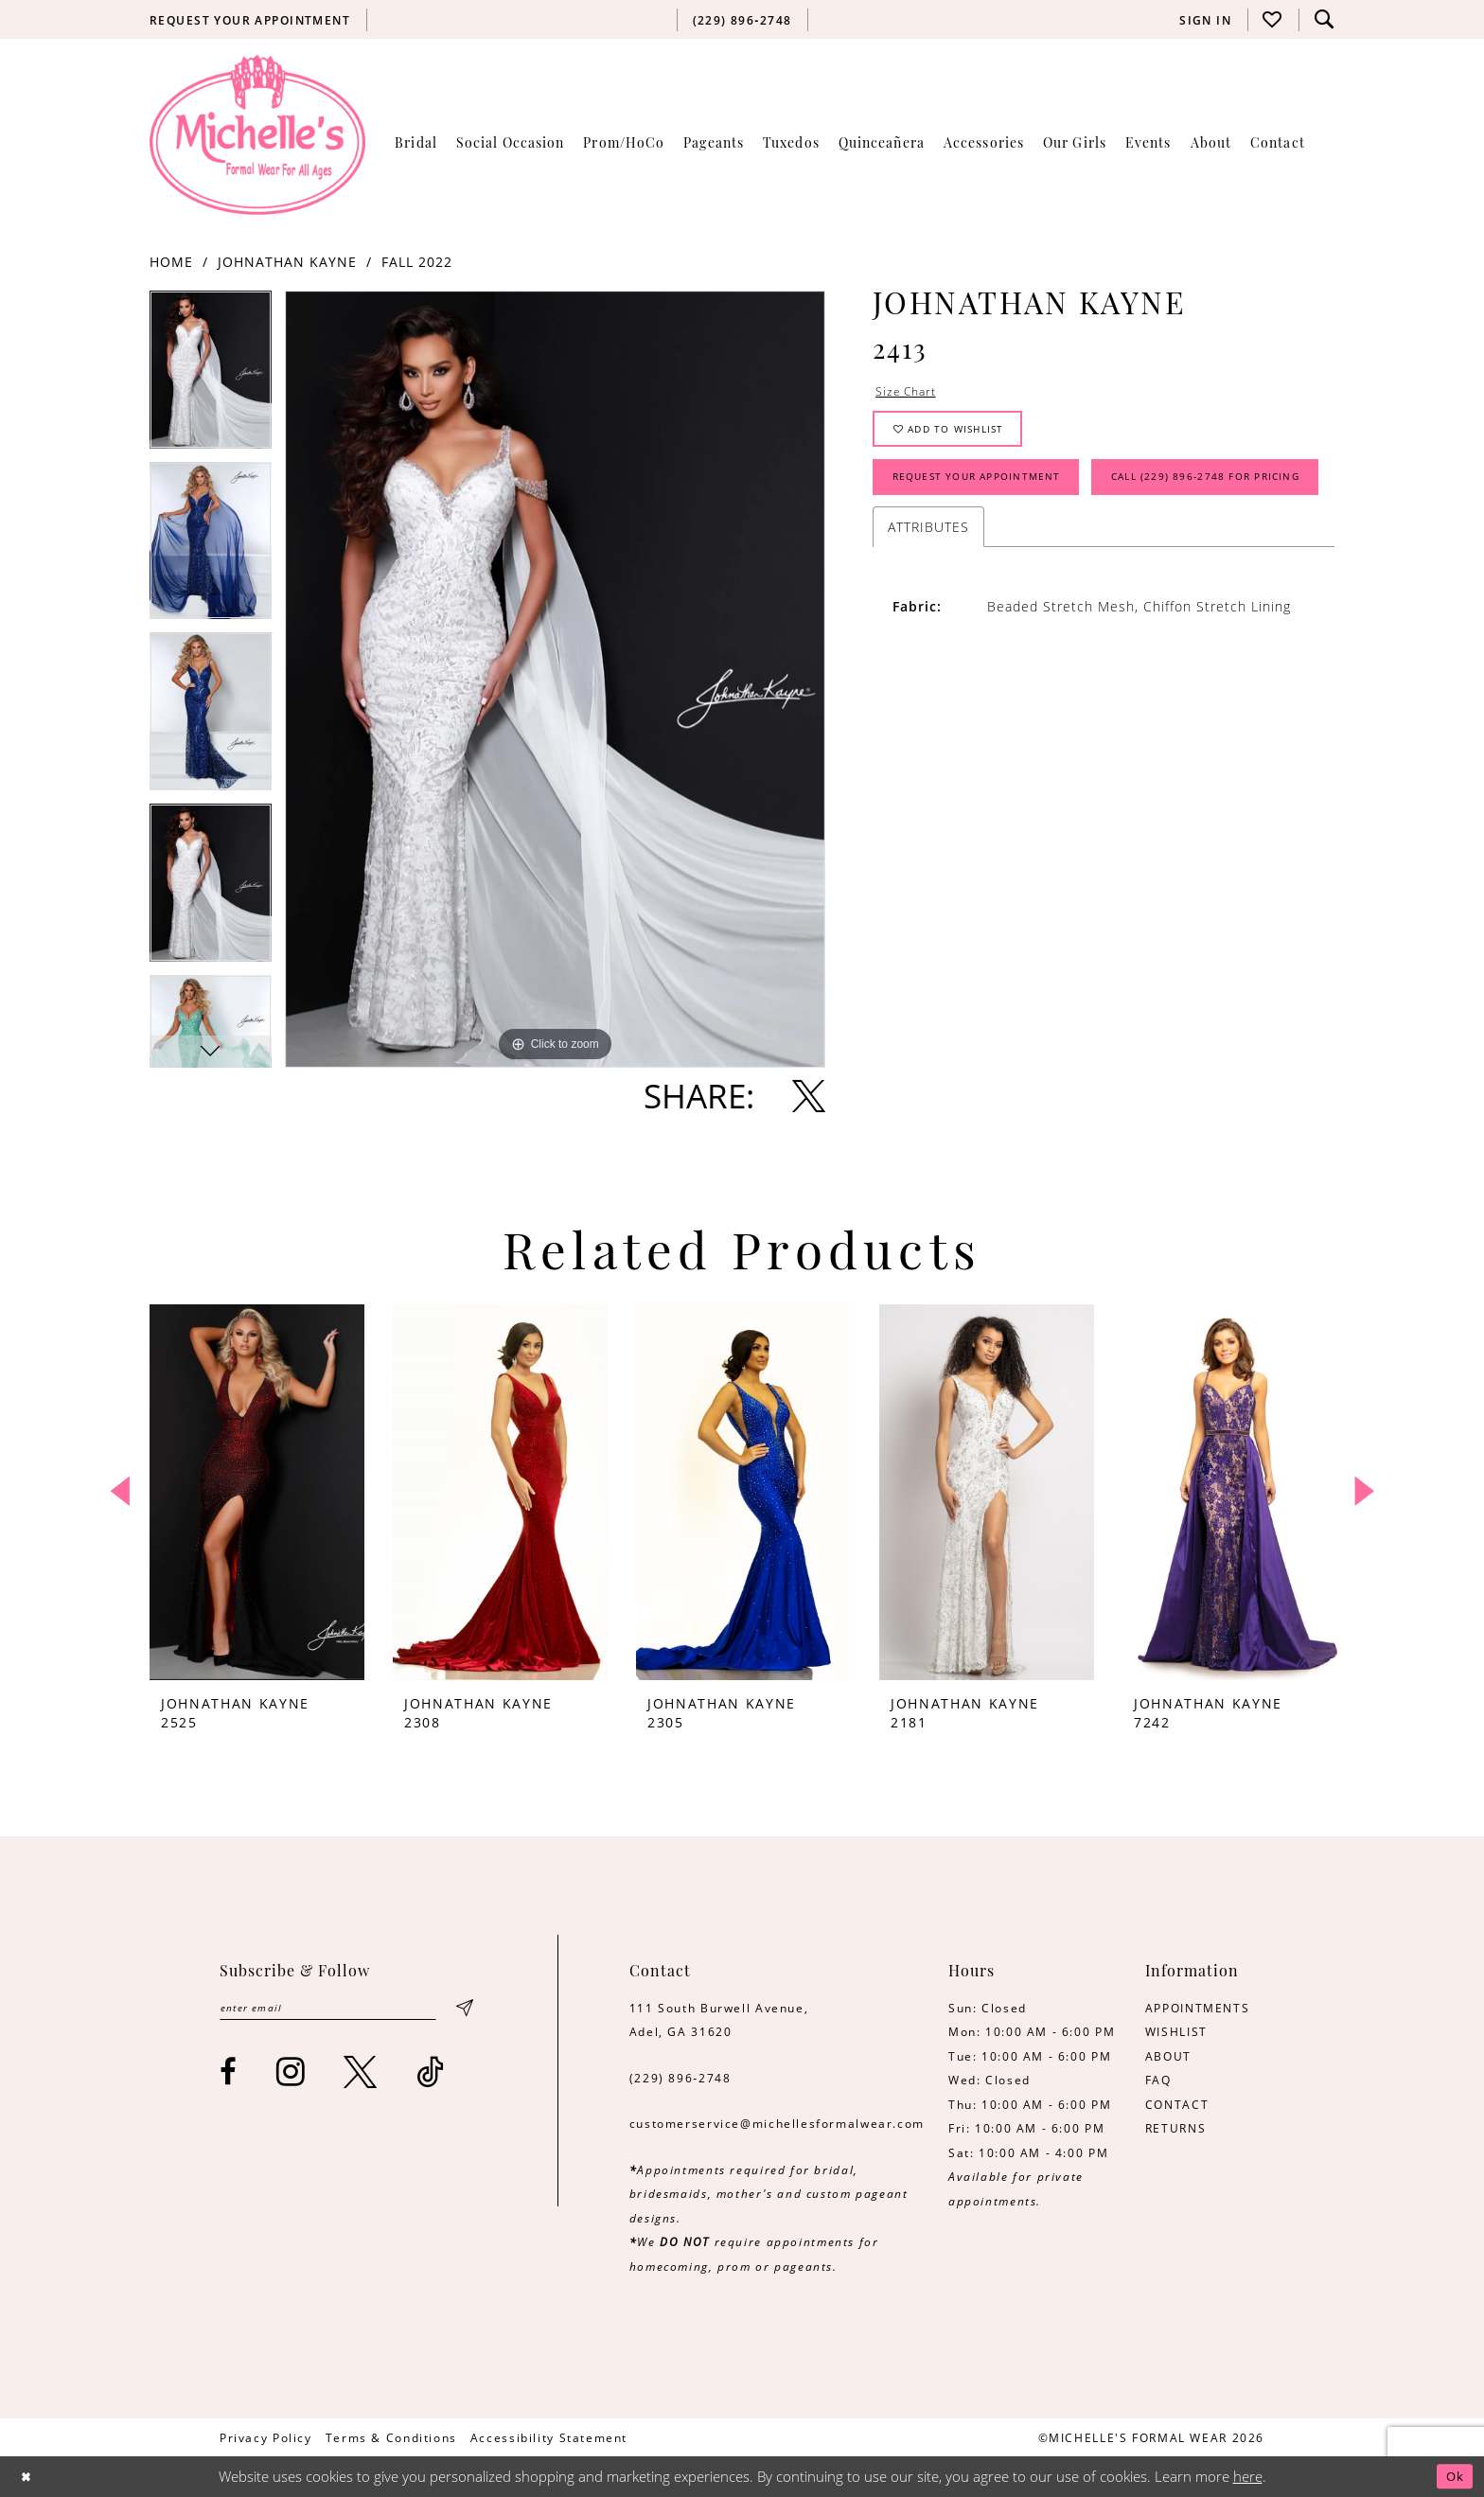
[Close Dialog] (28, 2476)
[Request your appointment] (250, 20)
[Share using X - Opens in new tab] (808, 1095)
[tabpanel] (211, 376)
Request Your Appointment (994, 493)
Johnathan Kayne (287, 262)
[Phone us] (742, 20)
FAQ (1158, 2079)
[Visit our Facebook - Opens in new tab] (229, 2075)
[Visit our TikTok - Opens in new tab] (431, 2075)
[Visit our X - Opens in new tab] (361, 2075)
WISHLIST (1176, 2031)
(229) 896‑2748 (680, 2077)
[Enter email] (345, 2010)
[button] (1205, 20)
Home (171, 262)
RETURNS (1175, 2127)
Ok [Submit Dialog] (1451, 2477)
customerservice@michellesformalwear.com (777, 2123)
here (1248, 2477)
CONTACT (1177, 2104)
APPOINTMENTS (1197, 2007)
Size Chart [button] (910, 393)
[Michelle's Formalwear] (257, 134)
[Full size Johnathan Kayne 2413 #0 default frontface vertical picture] (555, 679)
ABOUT (1168, 2055)
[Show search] (1324, 19)
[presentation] (257, 1492)
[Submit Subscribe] (463, 2010)
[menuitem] (250, 20)
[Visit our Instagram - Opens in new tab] (291, 2075)
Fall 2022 (416, 262)
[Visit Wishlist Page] (1272, 19)
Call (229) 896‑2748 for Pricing (1006, 549)
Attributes (928, 602)
